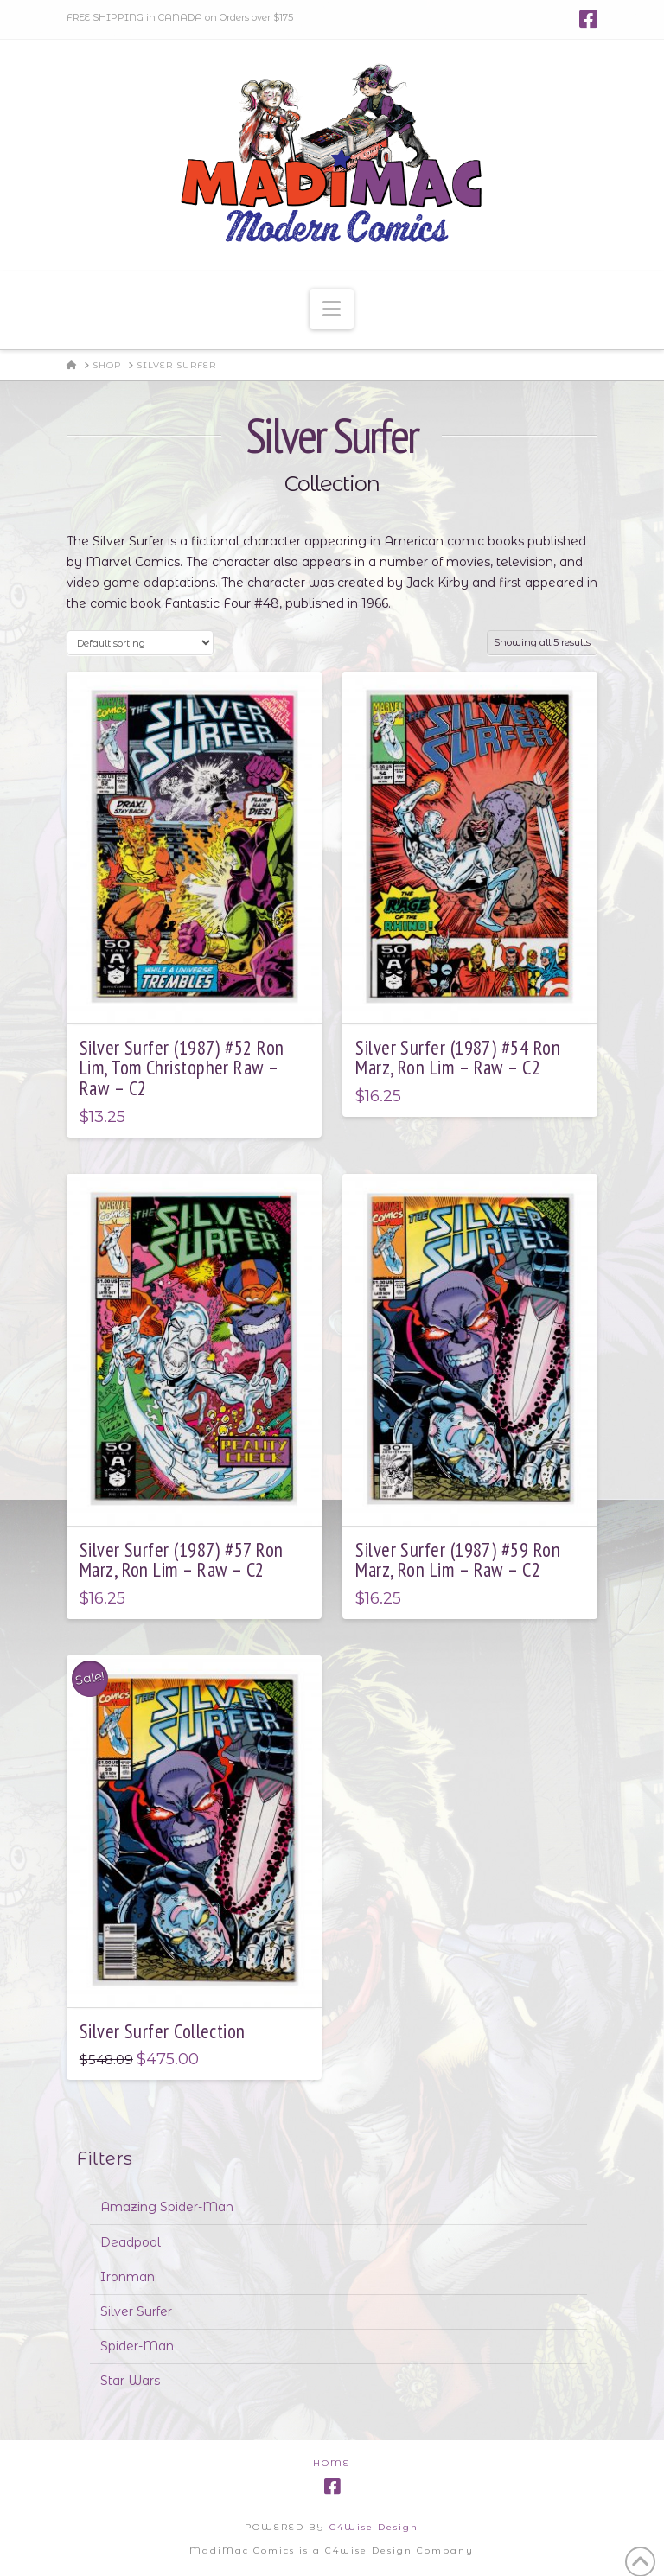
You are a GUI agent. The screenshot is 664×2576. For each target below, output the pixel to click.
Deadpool (130, 2242)
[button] (332, 309)
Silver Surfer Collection (163, 2031)
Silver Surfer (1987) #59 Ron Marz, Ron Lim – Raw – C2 (457, 1560)
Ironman (127, 2277)
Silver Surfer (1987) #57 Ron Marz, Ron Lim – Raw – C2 (182, 1560)
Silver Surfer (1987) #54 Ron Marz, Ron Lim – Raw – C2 (457, 1058)
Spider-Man (137, 2346)
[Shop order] (140, 642)
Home (331, 2463)
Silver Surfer (136, 2311)
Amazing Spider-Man (166, 2207)
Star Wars (130, 2380)
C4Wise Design (373, 2527)
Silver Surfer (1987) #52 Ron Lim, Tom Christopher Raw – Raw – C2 (182, 1068)
